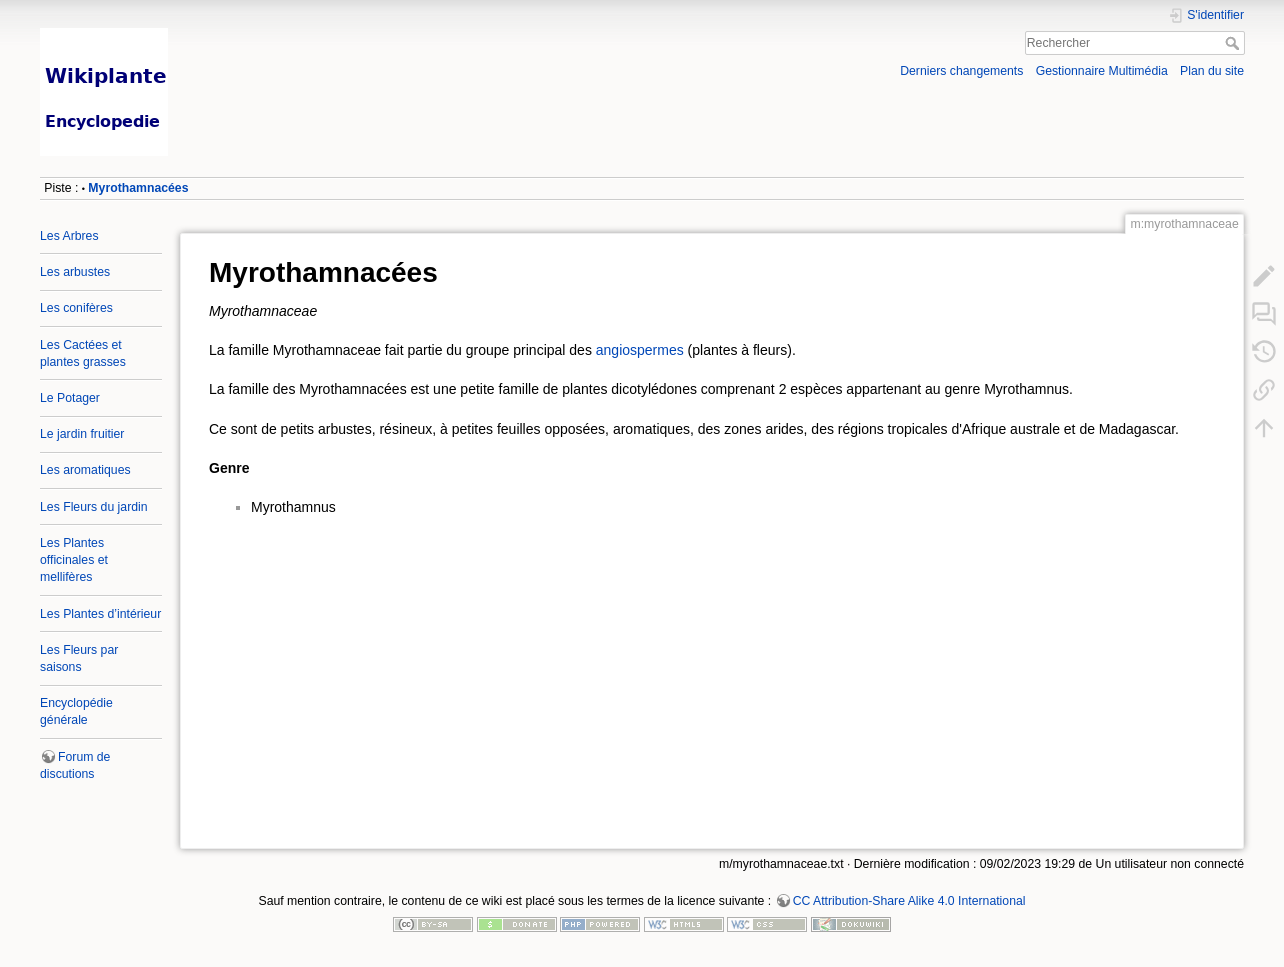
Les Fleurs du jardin (94, 507)
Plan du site (1212, 71)
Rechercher (1234, 43)
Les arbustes (75, 272)
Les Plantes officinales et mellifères (74, 560)
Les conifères (76, 308)
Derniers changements (961, 71)
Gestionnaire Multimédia (1102, 71)
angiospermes (640, 350)
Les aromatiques (85, 470)
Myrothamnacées (138, 188)
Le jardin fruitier (82, 434)
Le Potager (70, 398)
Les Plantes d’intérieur (100, 614)
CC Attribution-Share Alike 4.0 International (909, 901)
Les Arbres (69, 236)
